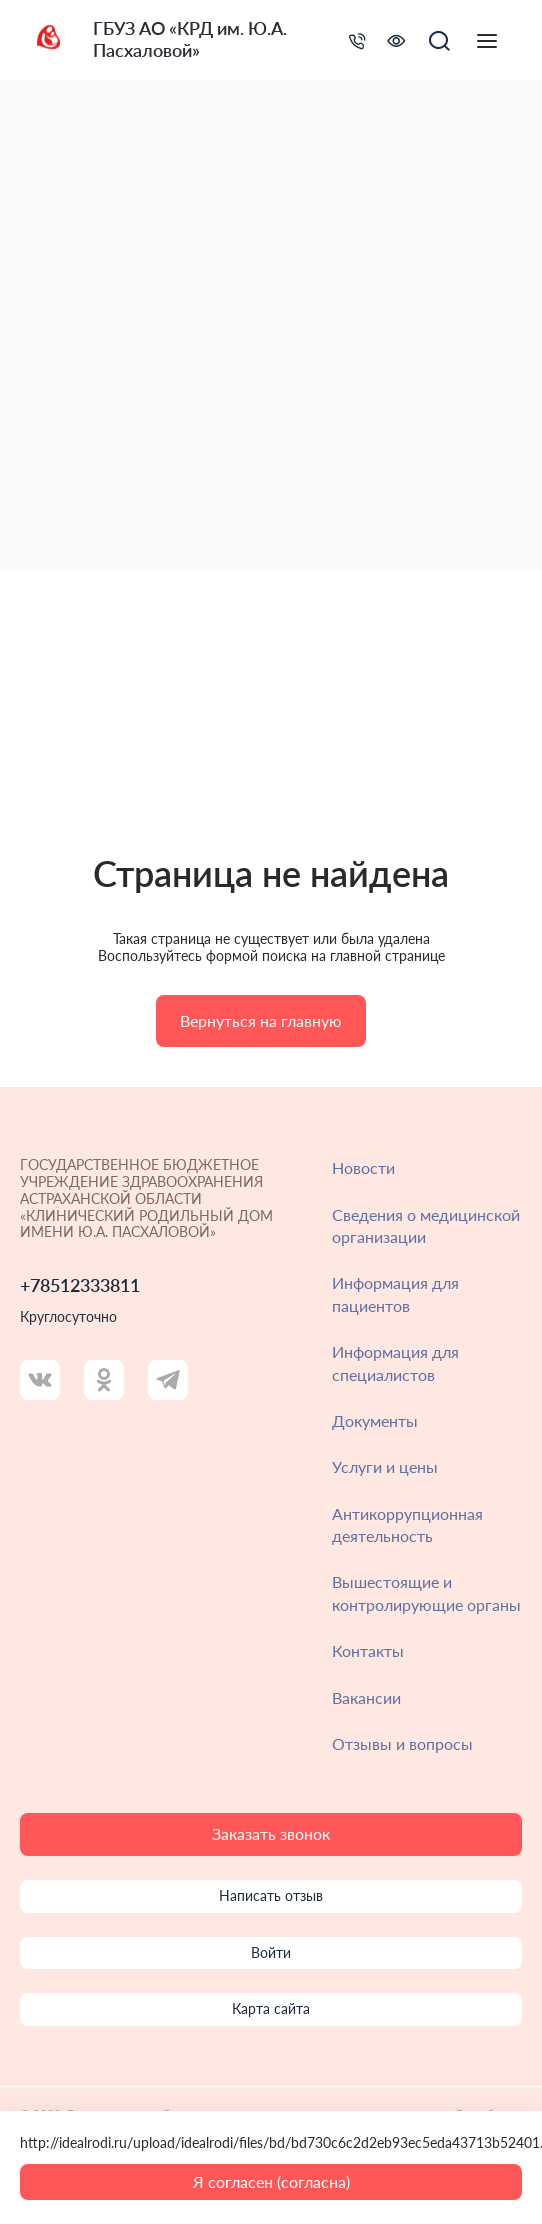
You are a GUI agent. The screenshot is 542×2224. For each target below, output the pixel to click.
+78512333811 (80, 1285)
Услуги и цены (385, 1466)
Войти (271, 1952)
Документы (375, 1420)
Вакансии (366, 1697)
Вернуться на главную (261, 1020)
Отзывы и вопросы (402, 1743)
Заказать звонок (271, 1833)
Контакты (368, 1650)
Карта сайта (271, 2008)
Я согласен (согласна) (271, 2181)
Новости (363, 1167)
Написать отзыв (271, 1895)
